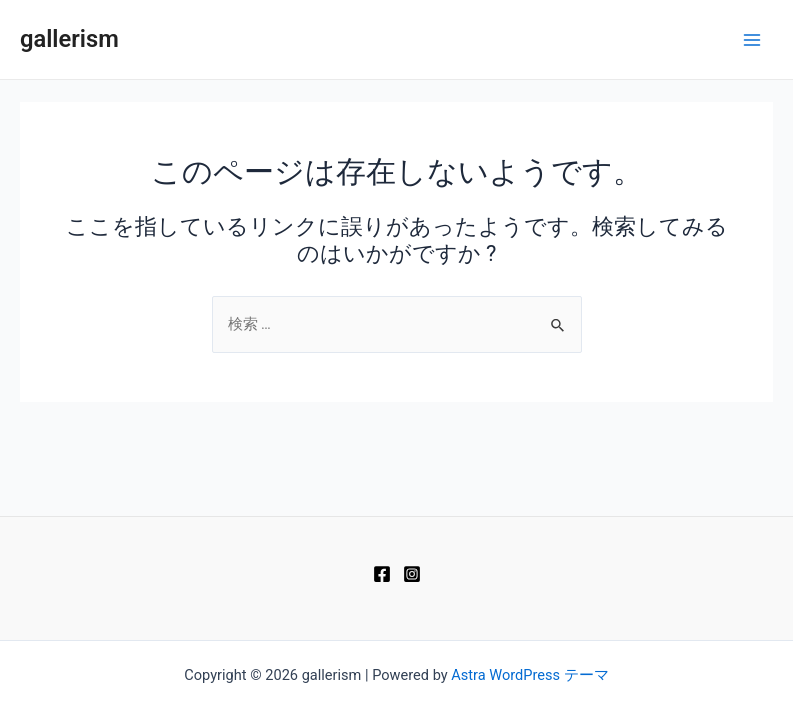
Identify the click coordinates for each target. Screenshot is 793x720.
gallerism (69, 39)
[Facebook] (382, 574)
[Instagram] (412, 574)
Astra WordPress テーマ (529, 675)
